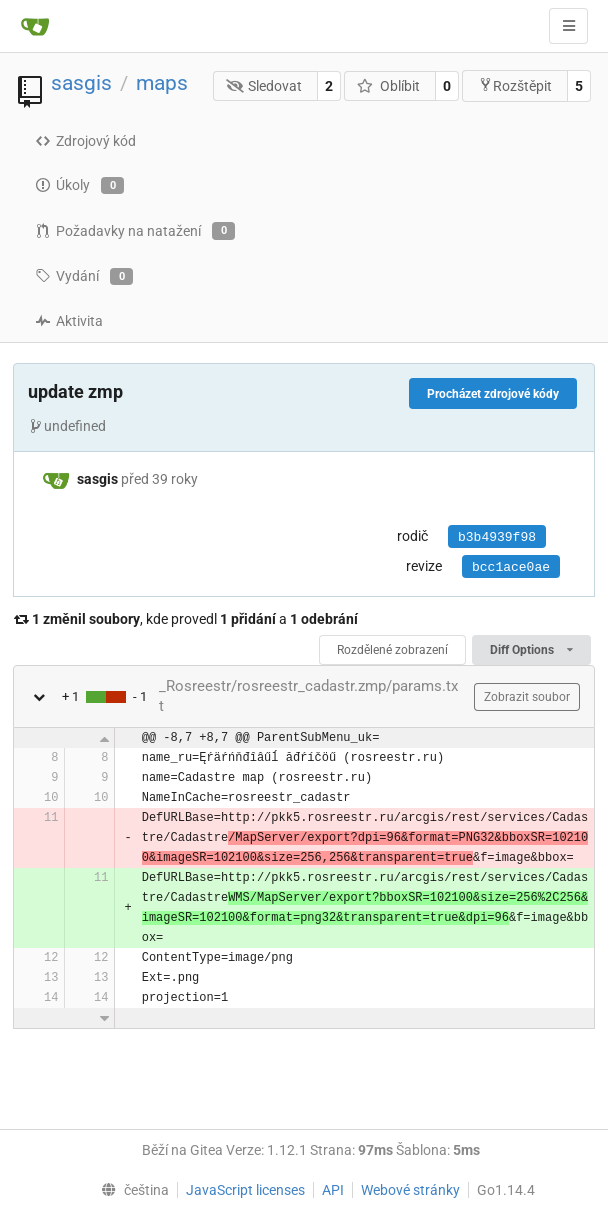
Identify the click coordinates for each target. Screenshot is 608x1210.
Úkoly (79, 186)
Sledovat (264, 86)
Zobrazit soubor (527, 697)
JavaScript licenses (245, 1190)
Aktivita (69, 321)
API (333, 1190)
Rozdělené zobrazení (392, 650)
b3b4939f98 (497, 537)
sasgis (81, 83)
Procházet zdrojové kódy (493, 394)
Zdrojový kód (85, 141)
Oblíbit (388, 86)
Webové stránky (410, 1190)
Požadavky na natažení (135, 231)
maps (162, 83)
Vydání (84, 277)
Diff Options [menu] (531, 650)
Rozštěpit (515, 85)
